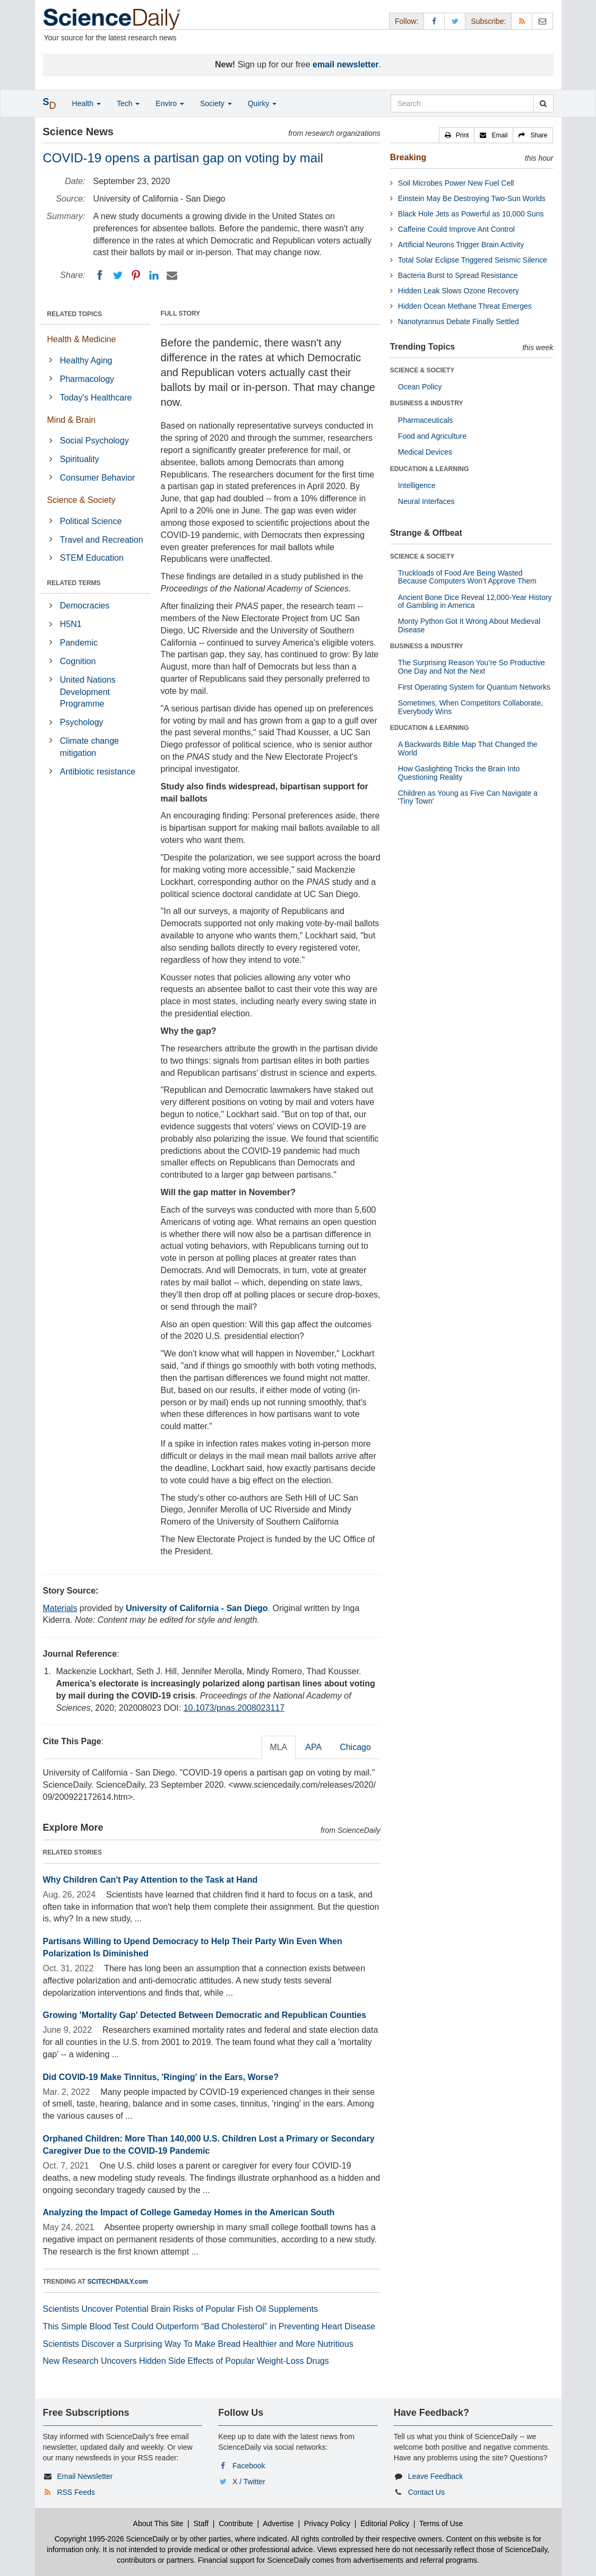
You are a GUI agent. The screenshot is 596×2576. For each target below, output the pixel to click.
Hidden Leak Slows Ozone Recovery (458, 290)
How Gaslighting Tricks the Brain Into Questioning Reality (459, 772)
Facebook (248, 2465)
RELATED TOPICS (74, 314)
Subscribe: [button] (488, 21)
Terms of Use (441, 2523)
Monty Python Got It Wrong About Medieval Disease (469, 625)
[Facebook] (99, 275)
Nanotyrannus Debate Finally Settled (458, 321)
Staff (201, 2523)
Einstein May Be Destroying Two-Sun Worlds (472, 198)
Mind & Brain (71, 419)
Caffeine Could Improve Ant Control (456, 229)
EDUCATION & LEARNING (429, 469)
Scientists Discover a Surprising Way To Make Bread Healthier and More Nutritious (198, 2343)
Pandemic (79, 642)
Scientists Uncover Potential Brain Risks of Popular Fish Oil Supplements (180, 2308)
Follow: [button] (406, 21)
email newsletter (346, 64)
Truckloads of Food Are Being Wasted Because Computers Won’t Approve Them (467, 577)
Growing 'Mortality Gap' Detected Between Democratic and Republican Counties (205, 2015)
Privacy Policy (327, 2523)
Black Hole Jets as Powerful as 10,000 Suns (471, 214)
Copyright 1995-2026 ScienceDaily (112, 2539)
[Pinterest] (135, 275)
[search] (543, 103)
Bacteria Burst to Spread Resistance (458, 275)
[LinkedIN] (154, 275)
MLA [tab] (278, 1747)
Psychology (81, 722)
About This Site (158, 2523)
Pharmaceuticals (425, 420)
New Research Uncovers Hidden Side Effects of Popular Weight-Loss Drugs (186, 2360)
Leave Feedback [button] (435, 2476)
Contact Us (426, 2492)
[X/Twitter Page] (454, 21)
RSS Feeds (76, 2492)
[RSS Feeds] (521, 21)
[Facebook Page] (434, 21)
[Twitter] (117, 275)
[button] (457, 135)
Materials (60, 1608)
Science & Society (81, 499)
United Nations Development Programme (88, 692)
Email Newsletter (85, 2476)
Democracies (84, 605)
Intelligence (417, 485)
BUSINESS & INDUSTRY (426, 403)
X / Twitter (248, 2481)
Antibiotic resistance (97, 771)
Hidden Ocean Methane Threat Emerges (465, 306)
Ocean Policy (420, 386)
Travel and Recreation (101, 539)
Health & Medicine (81, 339)
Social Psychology (94, 440)
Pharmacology (87, 379)
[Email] (172, 275)
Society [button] (216, 103)
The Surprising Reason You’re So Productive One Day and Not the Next (471, 666)
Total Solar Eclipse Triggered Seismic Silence (472, 260)
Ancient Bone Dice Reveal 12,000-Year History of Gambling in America (475, 601)
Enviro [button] (170, 103)
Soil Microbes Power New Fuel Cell (456, 183)
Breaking (408, 157)
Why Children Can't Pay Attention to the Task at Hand (150, 1879)
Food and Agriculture (432, 436)
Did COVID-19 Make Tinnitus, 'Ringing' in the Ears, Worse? (161, 2077)
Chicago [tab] (355, 1747)
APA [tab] (313, 1747)
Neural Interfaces (426, 501)
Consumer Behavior (97, 477)
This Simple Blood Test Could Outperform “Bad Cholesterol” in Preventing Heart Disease (209, 2326)
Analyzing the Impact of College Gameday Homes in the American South (189, 2212)
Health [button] (86, 103)
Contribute (236, 2523)
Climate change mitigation (89, 747)
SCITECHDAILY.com (118, 2281)
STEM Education (92, 557)
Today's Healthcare (96, 397)
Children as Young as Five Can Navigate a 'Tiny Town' (468, 797)
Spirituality (79, 459)
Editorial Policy (384, 2523)
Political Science (91, 521)
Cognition (78, 661)
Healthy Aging (86, 360)
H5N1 (71, 624)
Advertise (278, 2523)
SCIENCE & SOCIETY (422, 370)
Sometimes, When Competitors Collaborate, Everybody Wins (470, 707)
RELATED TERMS (74, 583)
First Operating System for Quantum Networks (474, 687)
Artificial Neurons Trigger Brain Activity (461, 244)
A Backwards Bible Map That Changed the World (468, 748)
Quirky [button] (262, 103)
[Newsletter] (542, 21)
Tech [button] (128, 103)
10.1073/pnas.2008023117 (234, 1707)
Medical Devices (425, 452)
